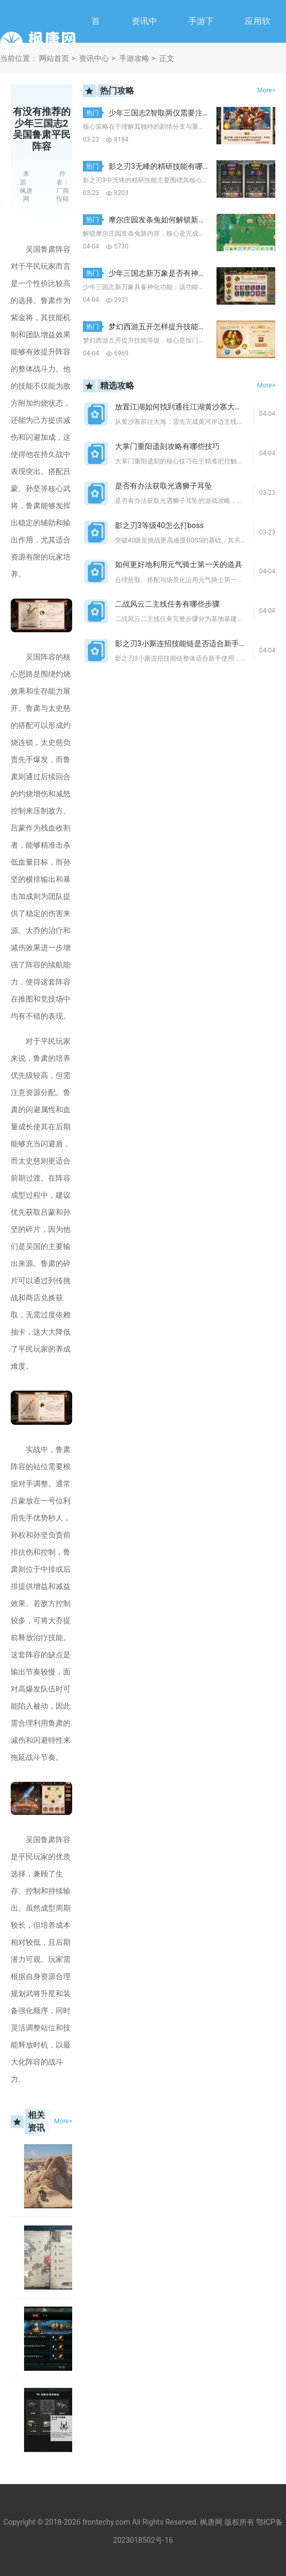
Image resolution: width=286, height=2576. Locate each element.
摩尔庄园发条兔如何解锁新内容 (161, 219)
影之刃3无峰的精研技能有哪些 (159, 166)
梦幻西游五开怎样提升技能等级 (161, 326)
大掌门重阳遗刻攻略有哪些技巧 (167, 446)
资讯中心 (144, 42)
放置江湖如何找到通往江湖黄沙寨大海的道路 (190, 406)
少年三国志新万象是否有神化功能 (165, 273)
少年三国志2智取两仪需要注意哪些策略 (174, 112)
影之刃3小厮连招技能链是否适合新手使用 (184, 643)
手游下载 (201, 42)
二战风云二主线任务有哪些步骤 (167, 604)
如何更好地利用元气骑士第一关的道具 (178, 564)
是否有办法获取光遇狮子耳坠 (163, 486)
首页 (95, 42)
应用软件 (257, 42)
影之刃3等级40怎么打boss (159, 525)
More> (63, 2121)
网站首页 (54, 58)
